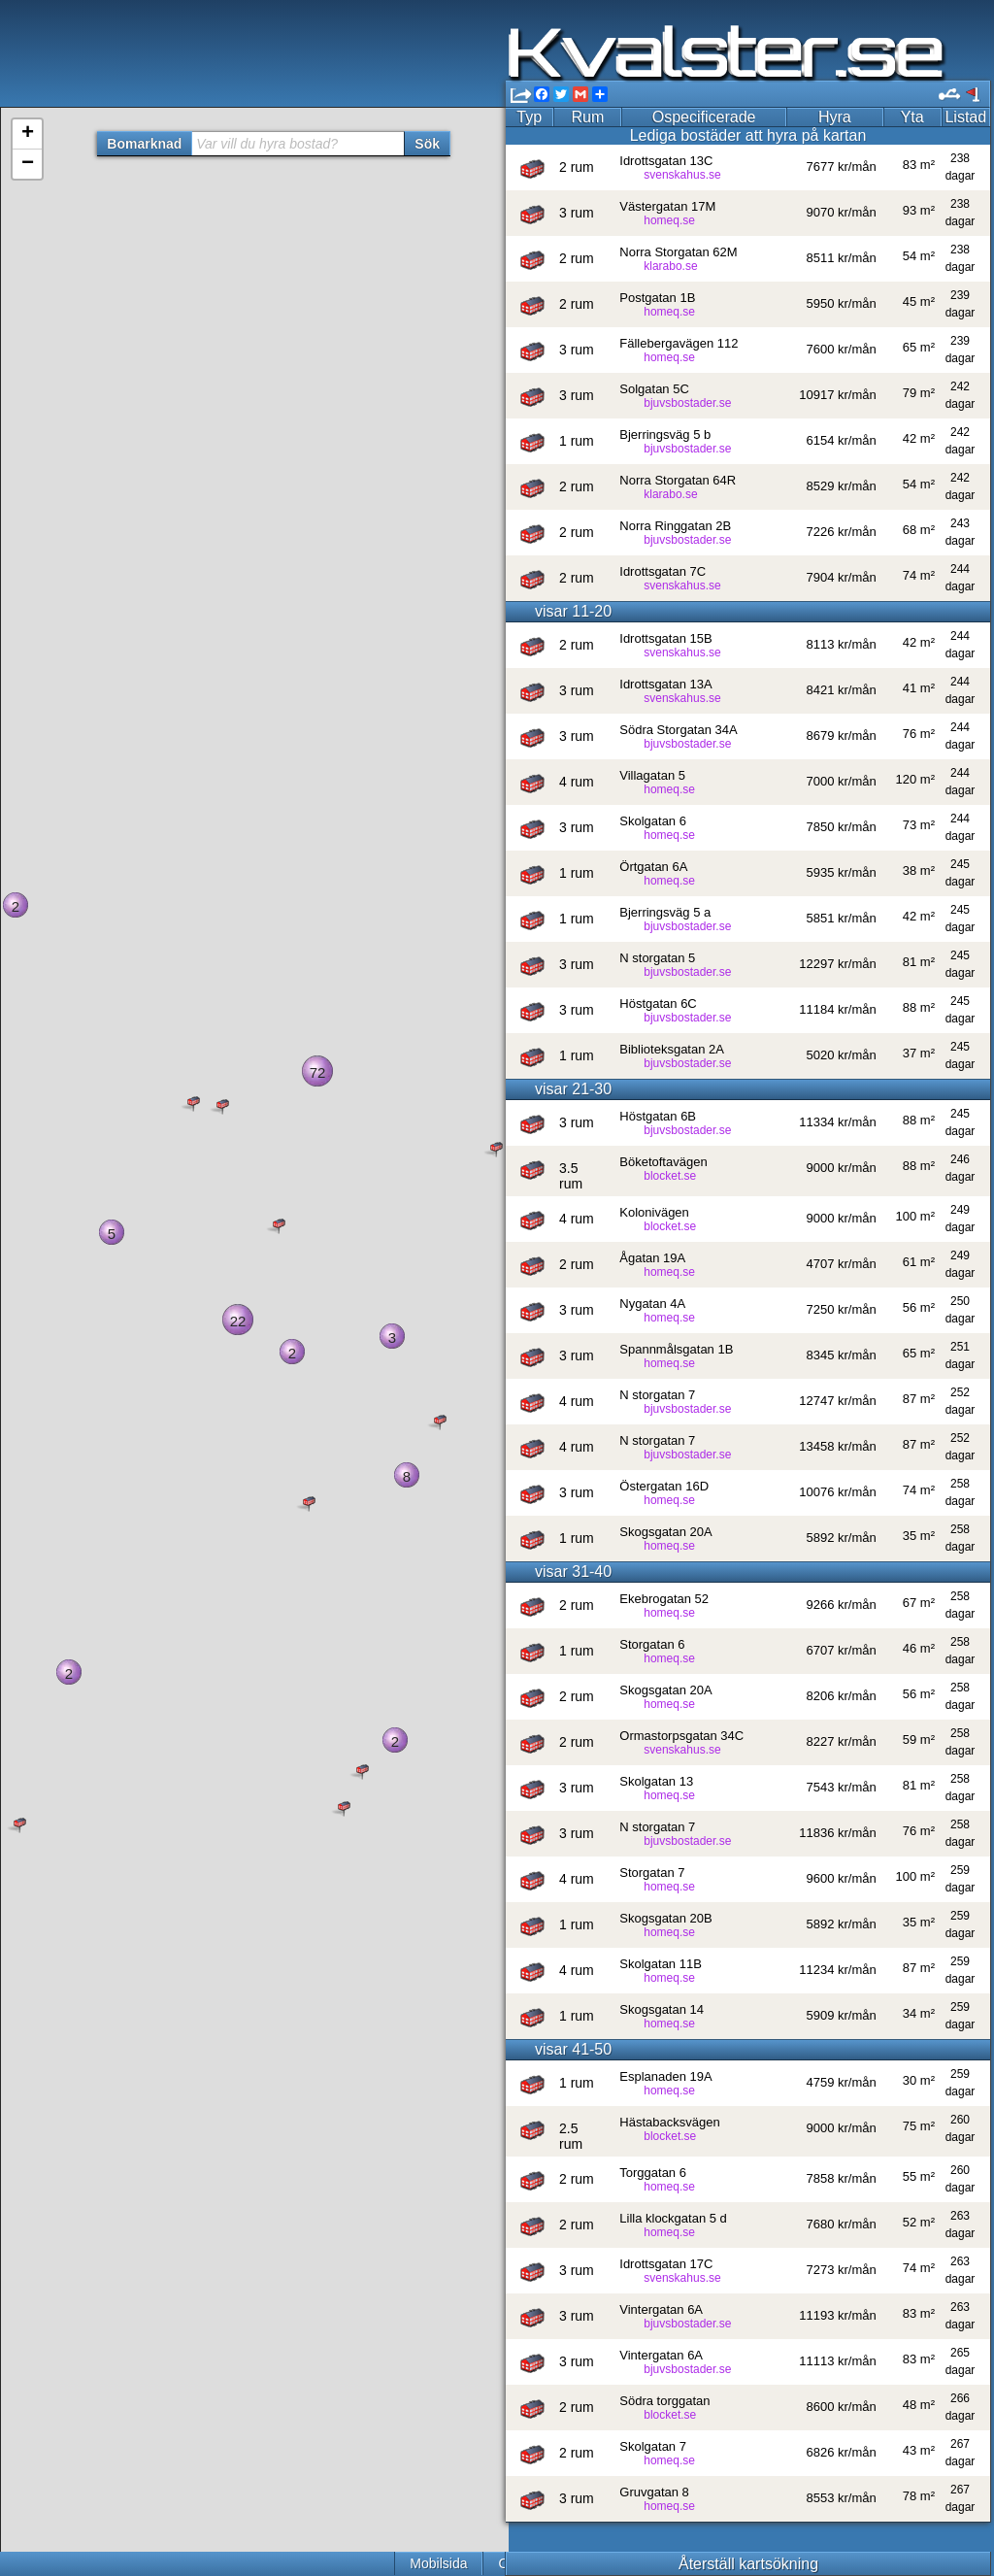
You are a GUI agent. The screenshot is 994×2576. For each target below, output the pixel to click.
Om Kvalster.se (268, 2563)
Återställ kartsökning (747, 2564)
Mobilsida (162, 2563)
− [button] (27, 164)
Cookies (370, 2563)
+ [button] (27, 134)
